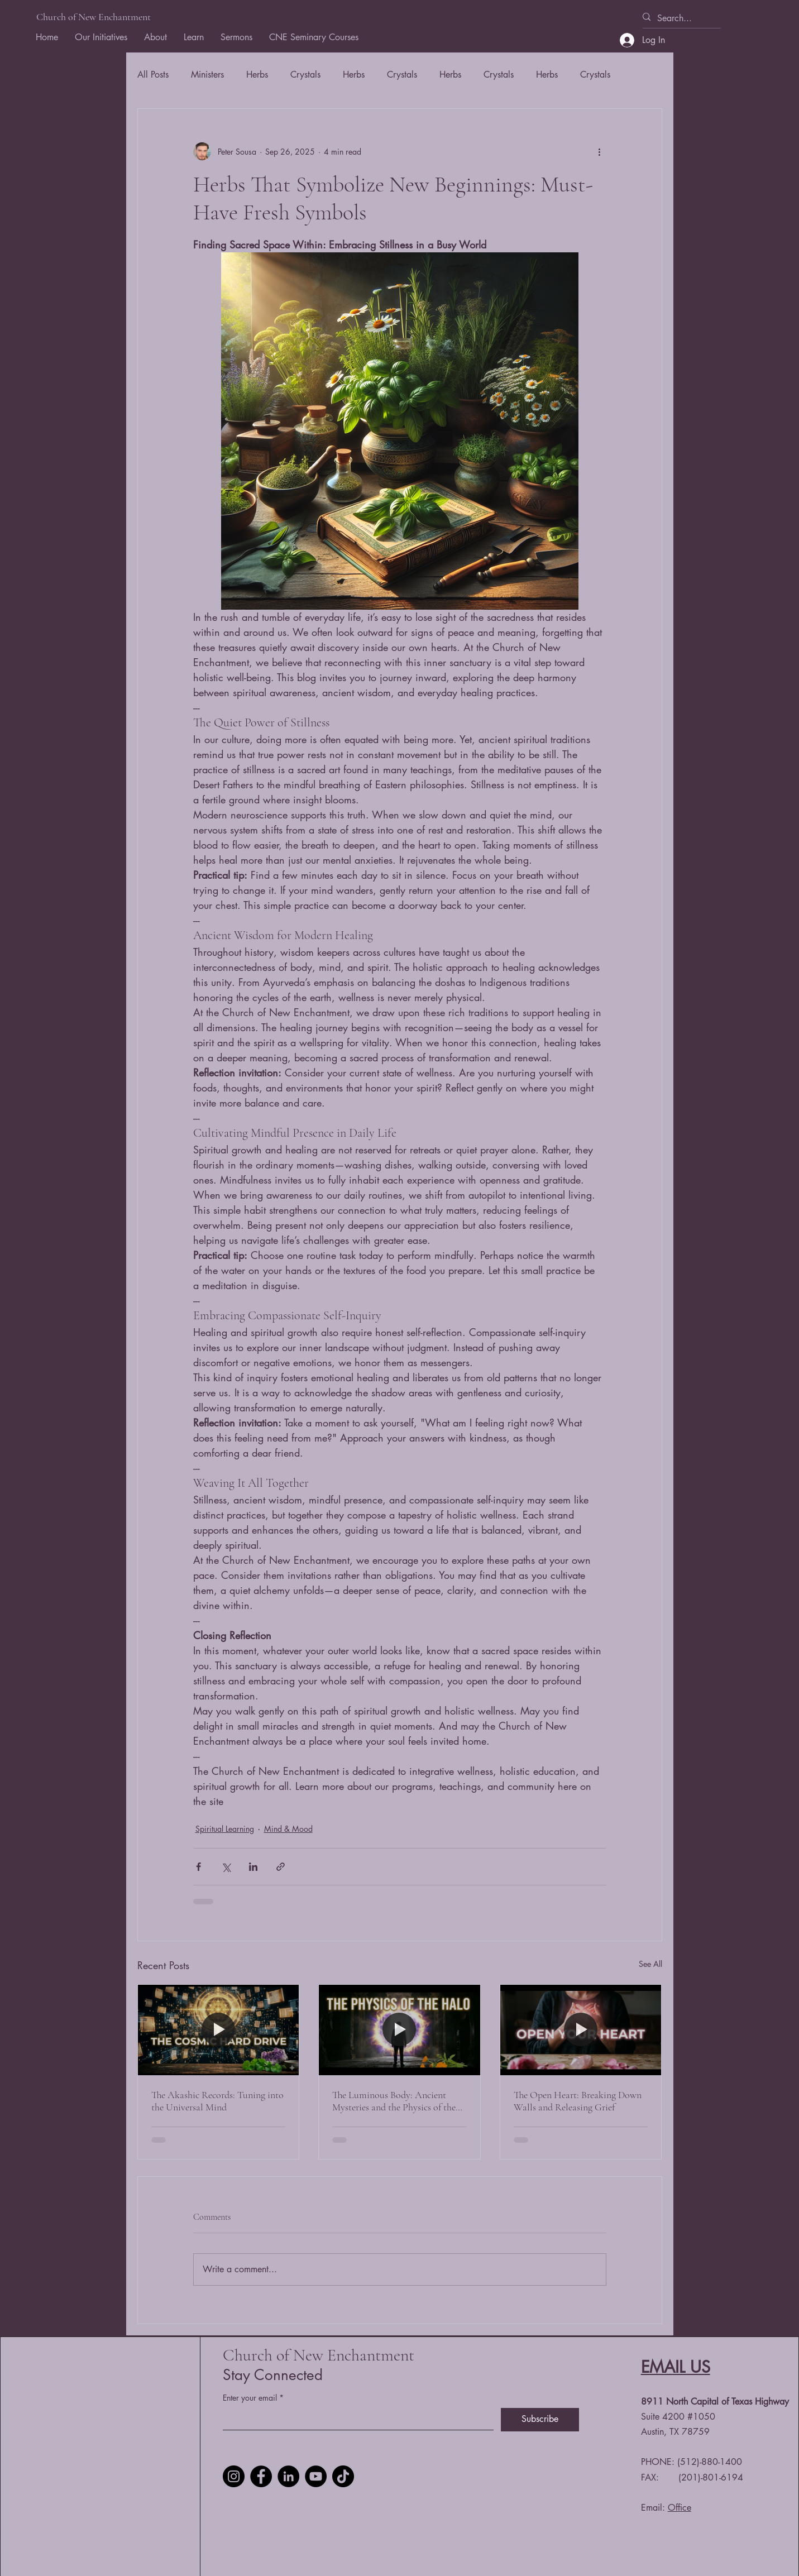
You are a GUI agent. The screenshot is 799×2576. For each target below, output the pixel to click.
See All (650, 1964)
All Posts (153, 74)
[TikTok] (343, 2476)
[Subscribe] (540, 2419)
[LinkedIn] (288, 2476)
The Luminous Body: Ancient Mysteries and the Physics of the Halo (394, 2101)
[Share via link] (280, 1866)
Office (679, 2507)
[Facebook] (261, 2476)
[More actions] (599, 151)
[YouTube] (316, 2476)
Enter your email (250, 2398)
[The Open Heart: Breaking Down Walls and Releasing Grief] (581, 2030)
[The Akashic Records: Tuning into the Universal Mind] (218, 2030)
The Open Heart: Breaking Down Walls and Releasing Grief (578, 2101)
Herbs (257, 74)
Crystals (305, 74)
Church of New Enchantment (93, 17)
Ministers (207, 74)
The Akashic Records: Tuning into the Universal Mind (217, 2101)
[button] (155, 37)
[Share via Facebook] (198, 1866)
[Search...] (677, 18)
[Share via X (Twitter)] (226, 1866)
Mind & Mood (288, 1828)
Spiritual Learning (224, 1828)
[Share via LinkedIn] (253, 1866)
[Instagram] (234, 2476)
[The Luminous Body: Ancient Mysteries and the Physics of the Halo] (399, 2030)
